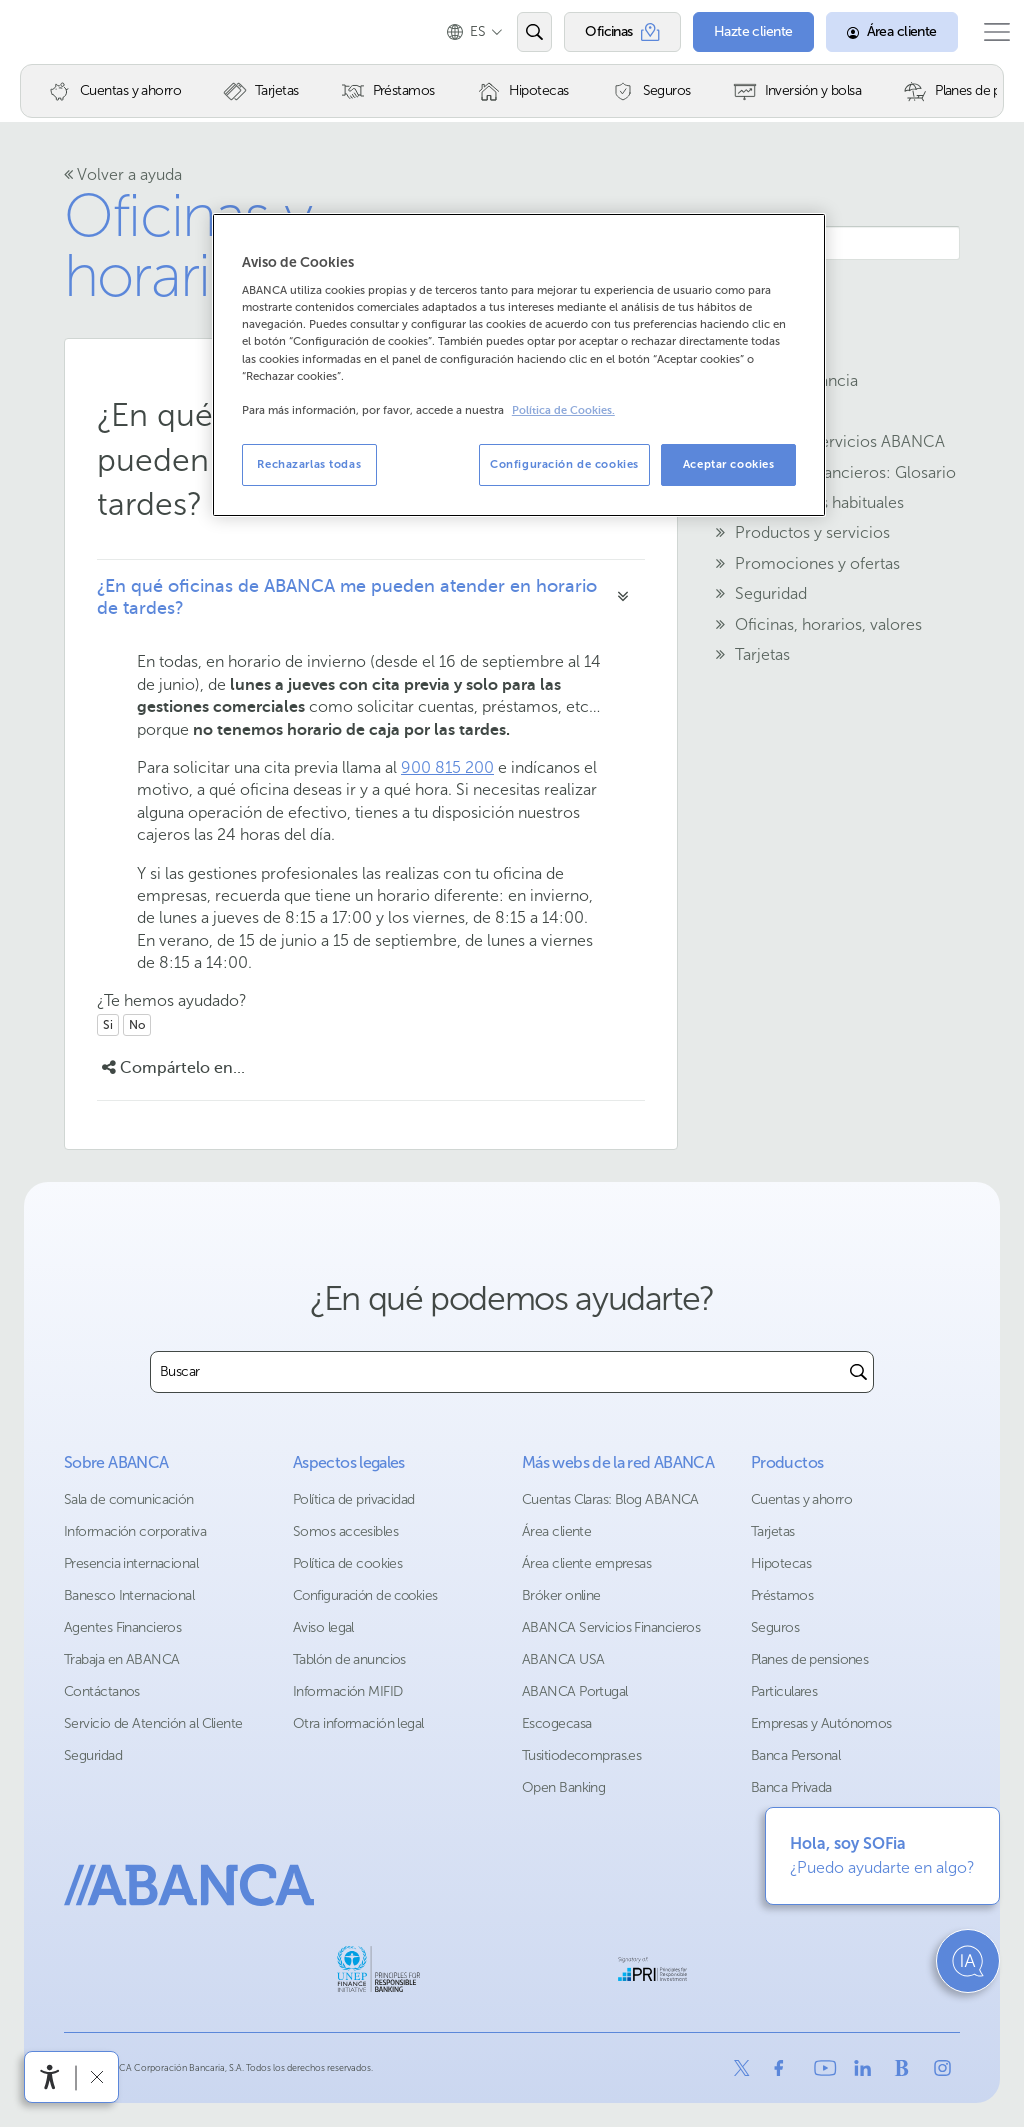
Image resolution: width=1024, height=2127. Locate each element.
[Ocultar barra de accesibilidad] (96, 2076)
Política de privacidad (354, 1499)
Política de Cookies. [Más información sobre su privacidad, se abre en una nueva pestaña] (563, 410)
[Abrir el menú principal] (987, 32)
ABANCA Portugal (575, 1691)
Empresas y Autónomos (821, 1723)
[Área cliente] (872, 32)
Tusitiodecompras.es (581, 1755)
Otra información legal (358, 1723)
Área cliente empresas (586, 1563)
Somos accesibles (345, 1531)
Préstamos (782, 1595)
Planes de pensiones (809, 1659)
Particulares (784, 1691)
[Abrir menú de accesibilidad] (50, 2077)
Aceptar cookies (729, 464)
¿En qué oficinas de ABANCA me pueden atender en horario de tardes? (347, 597)
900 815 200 (447, 767)
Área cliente (556, 1531)
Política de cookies (347, 1563)
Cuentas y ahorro (801, 1499)
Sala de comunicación (129, 1499)
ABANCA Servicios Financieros (611, 1627)
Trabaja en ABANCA (121, 1659)
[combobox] (497, 1372)
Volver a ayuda (123, 174)
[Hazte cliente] (733, 32)
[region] (519, 365)
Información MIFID (347, 1691)
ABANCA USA (563, 1659)
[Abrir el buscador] (514, 32)
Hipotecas (781, 1563)
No (137, 1025)
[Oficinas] (602, 32)
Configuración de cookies (365, 1595)
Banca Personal (795, 1755)
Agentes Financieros (122, 1627)
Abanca (51, 32)
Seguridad (93, 1755)
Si (108, 1025)
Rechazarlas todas (309, 464)
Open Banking (563, 1787)
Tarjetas (773, 1531)
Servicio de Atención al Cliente (153, 1723)
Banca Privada (791, 1787)
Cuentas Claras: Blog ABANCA (610, 1499)
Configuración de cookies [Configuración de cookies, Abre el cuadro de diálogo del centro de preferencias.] (564, 464)
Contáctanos (102, 1691)
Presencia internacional (131, 1563)
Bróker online (561, 1595)
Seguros (775, 1627)
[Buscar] (858, 1372)
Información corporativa (135, 1531)
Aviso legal (323, 1627)
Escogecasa (556, 1723)
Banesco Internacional (129, 1595)
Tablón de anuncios (349, 1659)
